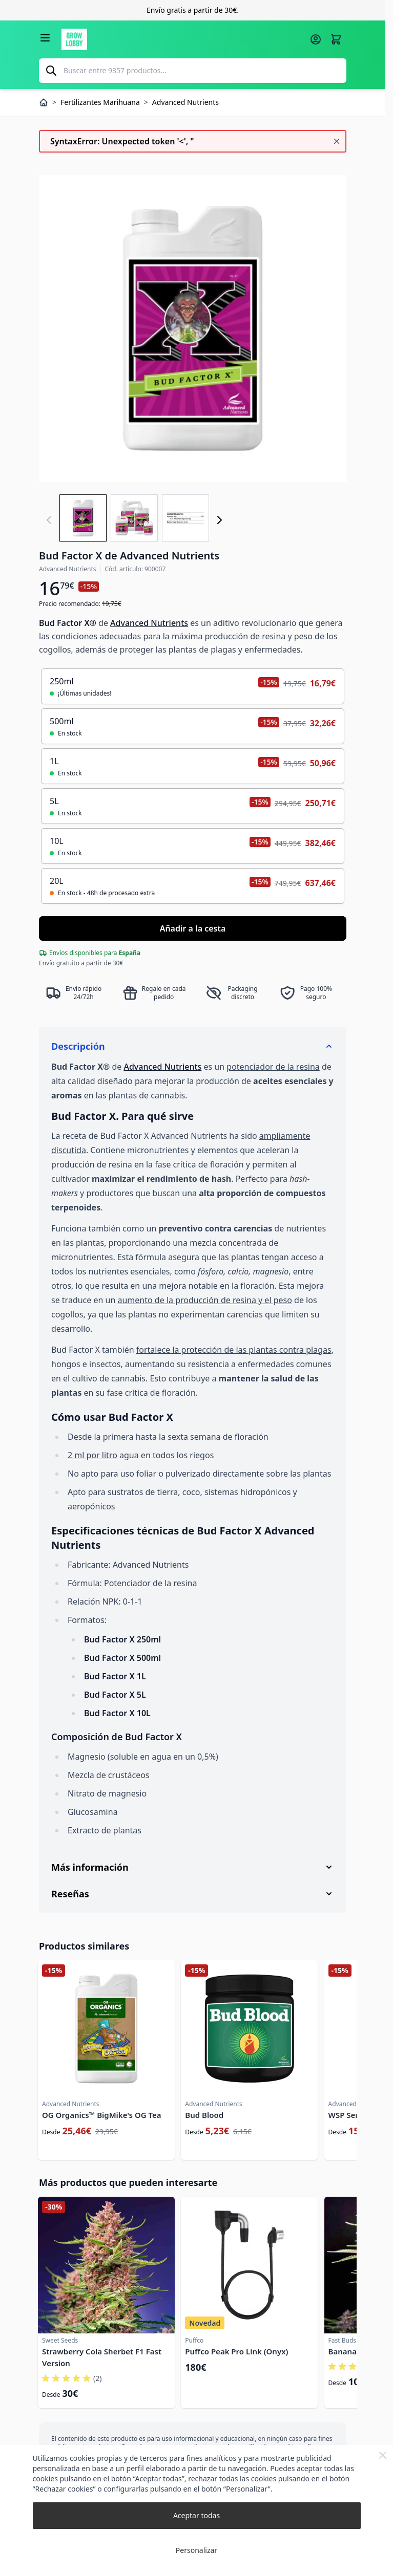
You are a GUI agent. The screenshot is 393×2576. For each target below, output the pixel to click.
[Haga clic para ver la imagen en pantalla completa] (192, 328)
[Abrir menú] (45, 38)
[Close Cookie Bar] (383, 2455)
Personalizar (196, 2550)
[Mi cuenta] (315, 39)
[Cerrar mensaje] (336, 141)
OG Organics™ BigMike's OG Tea (101, 2115)
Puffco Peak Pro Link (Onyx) (236, 2351)
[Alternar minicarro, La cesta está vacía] (336, 39)
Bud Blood (204, 2115)
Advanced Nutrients (149, 623)
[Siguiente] (219, 520)
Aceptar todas (196, 2515)
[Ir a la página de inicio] (182, 39)
